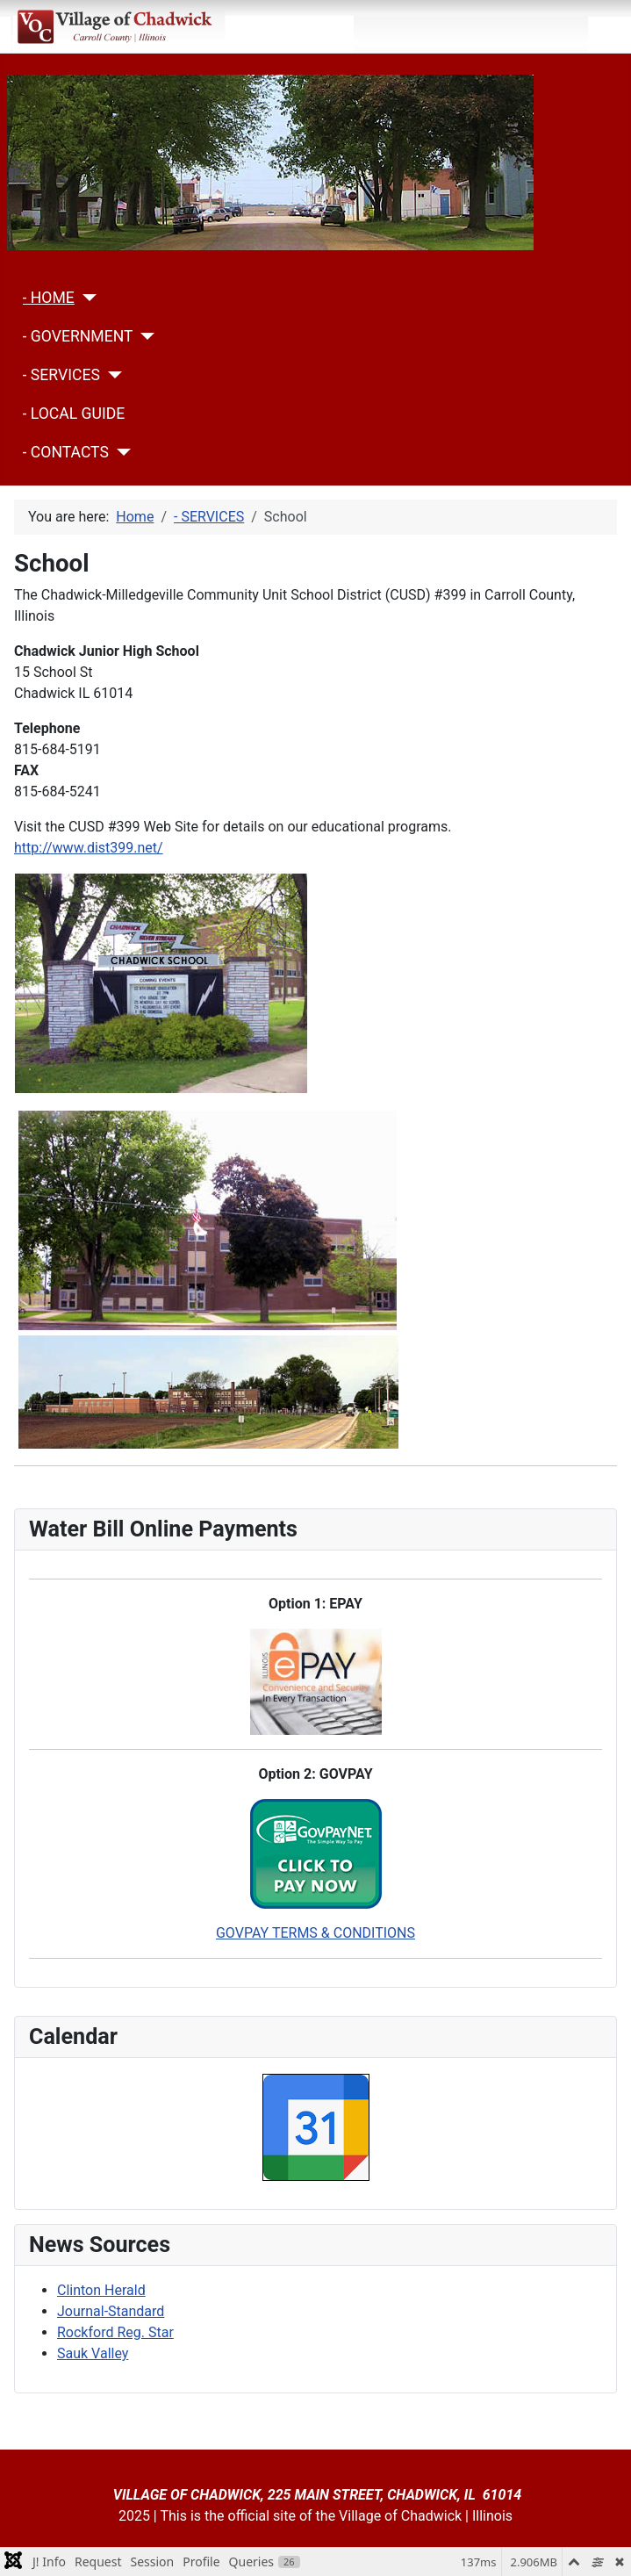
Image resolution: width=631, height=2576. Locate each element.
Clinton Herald (101, 2290)
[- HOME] (86, 297)
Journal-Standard (110, 2311)
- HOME (49, 297)
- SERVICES (61, 375)
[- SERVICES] (111, 374)
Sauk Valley (92, 2353)
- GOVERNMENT (78, 336)
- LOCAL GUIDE (74, 413)
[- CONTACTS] (120, 452)
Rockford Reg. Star (115, 2332)
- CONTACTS (66, 452)
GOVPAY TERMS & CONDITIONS (315, 1933)
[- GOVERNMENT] (143, 336)
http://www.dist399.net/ (88, 847)
